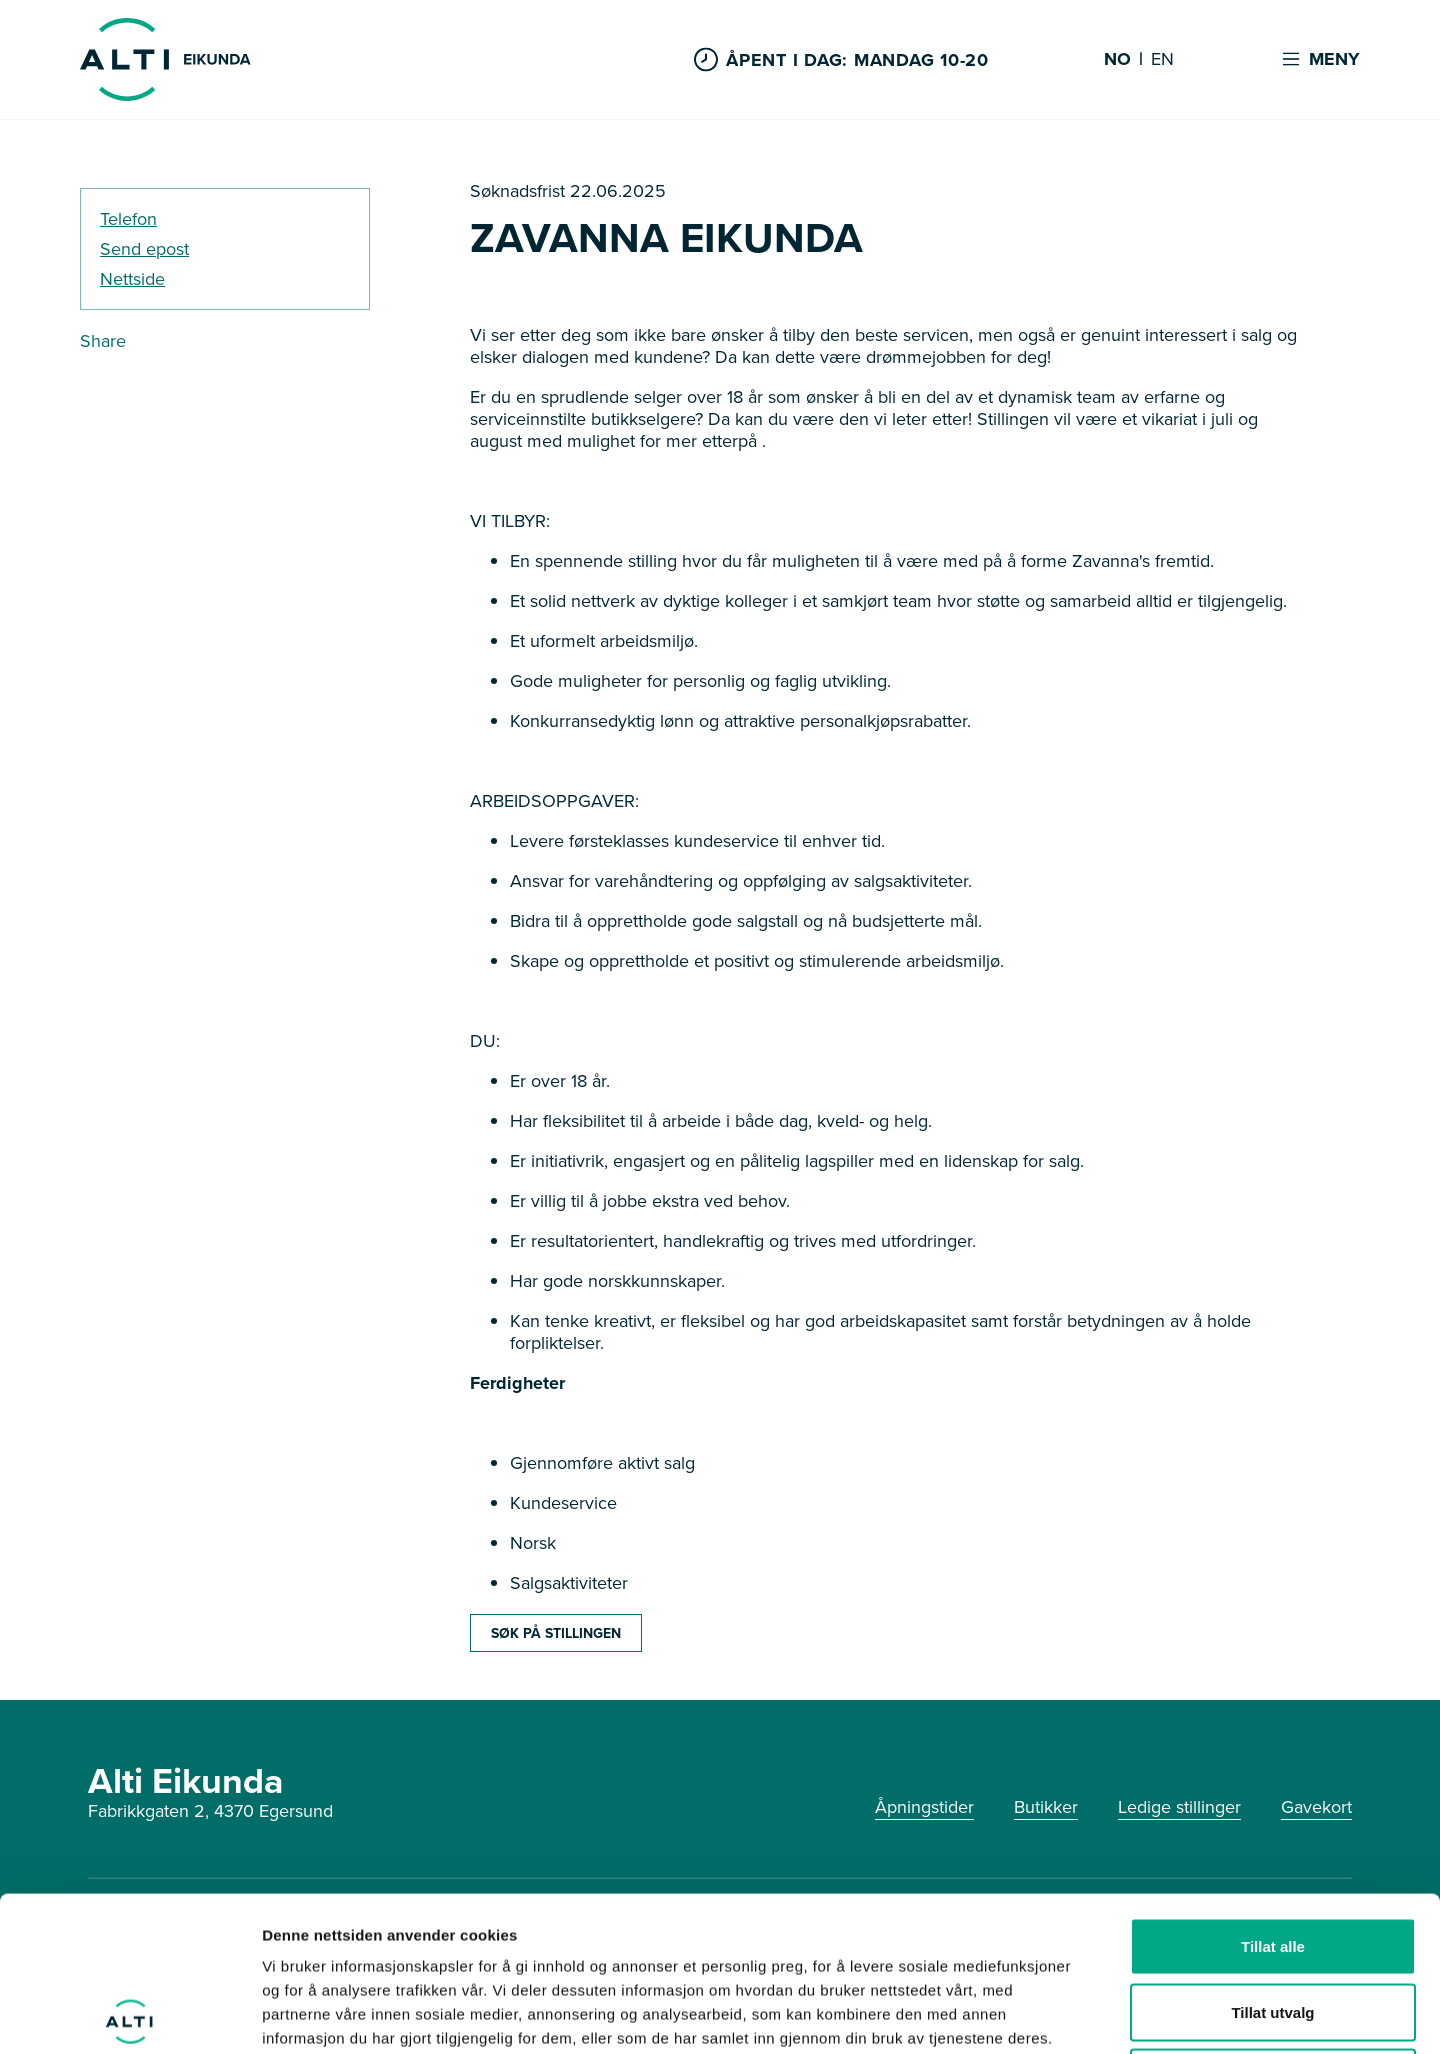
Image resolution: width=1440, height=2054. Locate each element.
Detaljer (1065, 2014)
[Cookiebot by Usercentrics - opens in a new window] (129, 2015)
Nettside (132, 279)
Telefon (128, 219)
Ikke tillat (1273, 1922)
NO (1117, 60)
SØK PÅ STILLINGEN (556, 1633)
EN (1162, 60)
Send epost (144, 249)
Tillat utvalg (1272, 1857)
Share (103, 341)
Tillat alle (1273, 1791)
